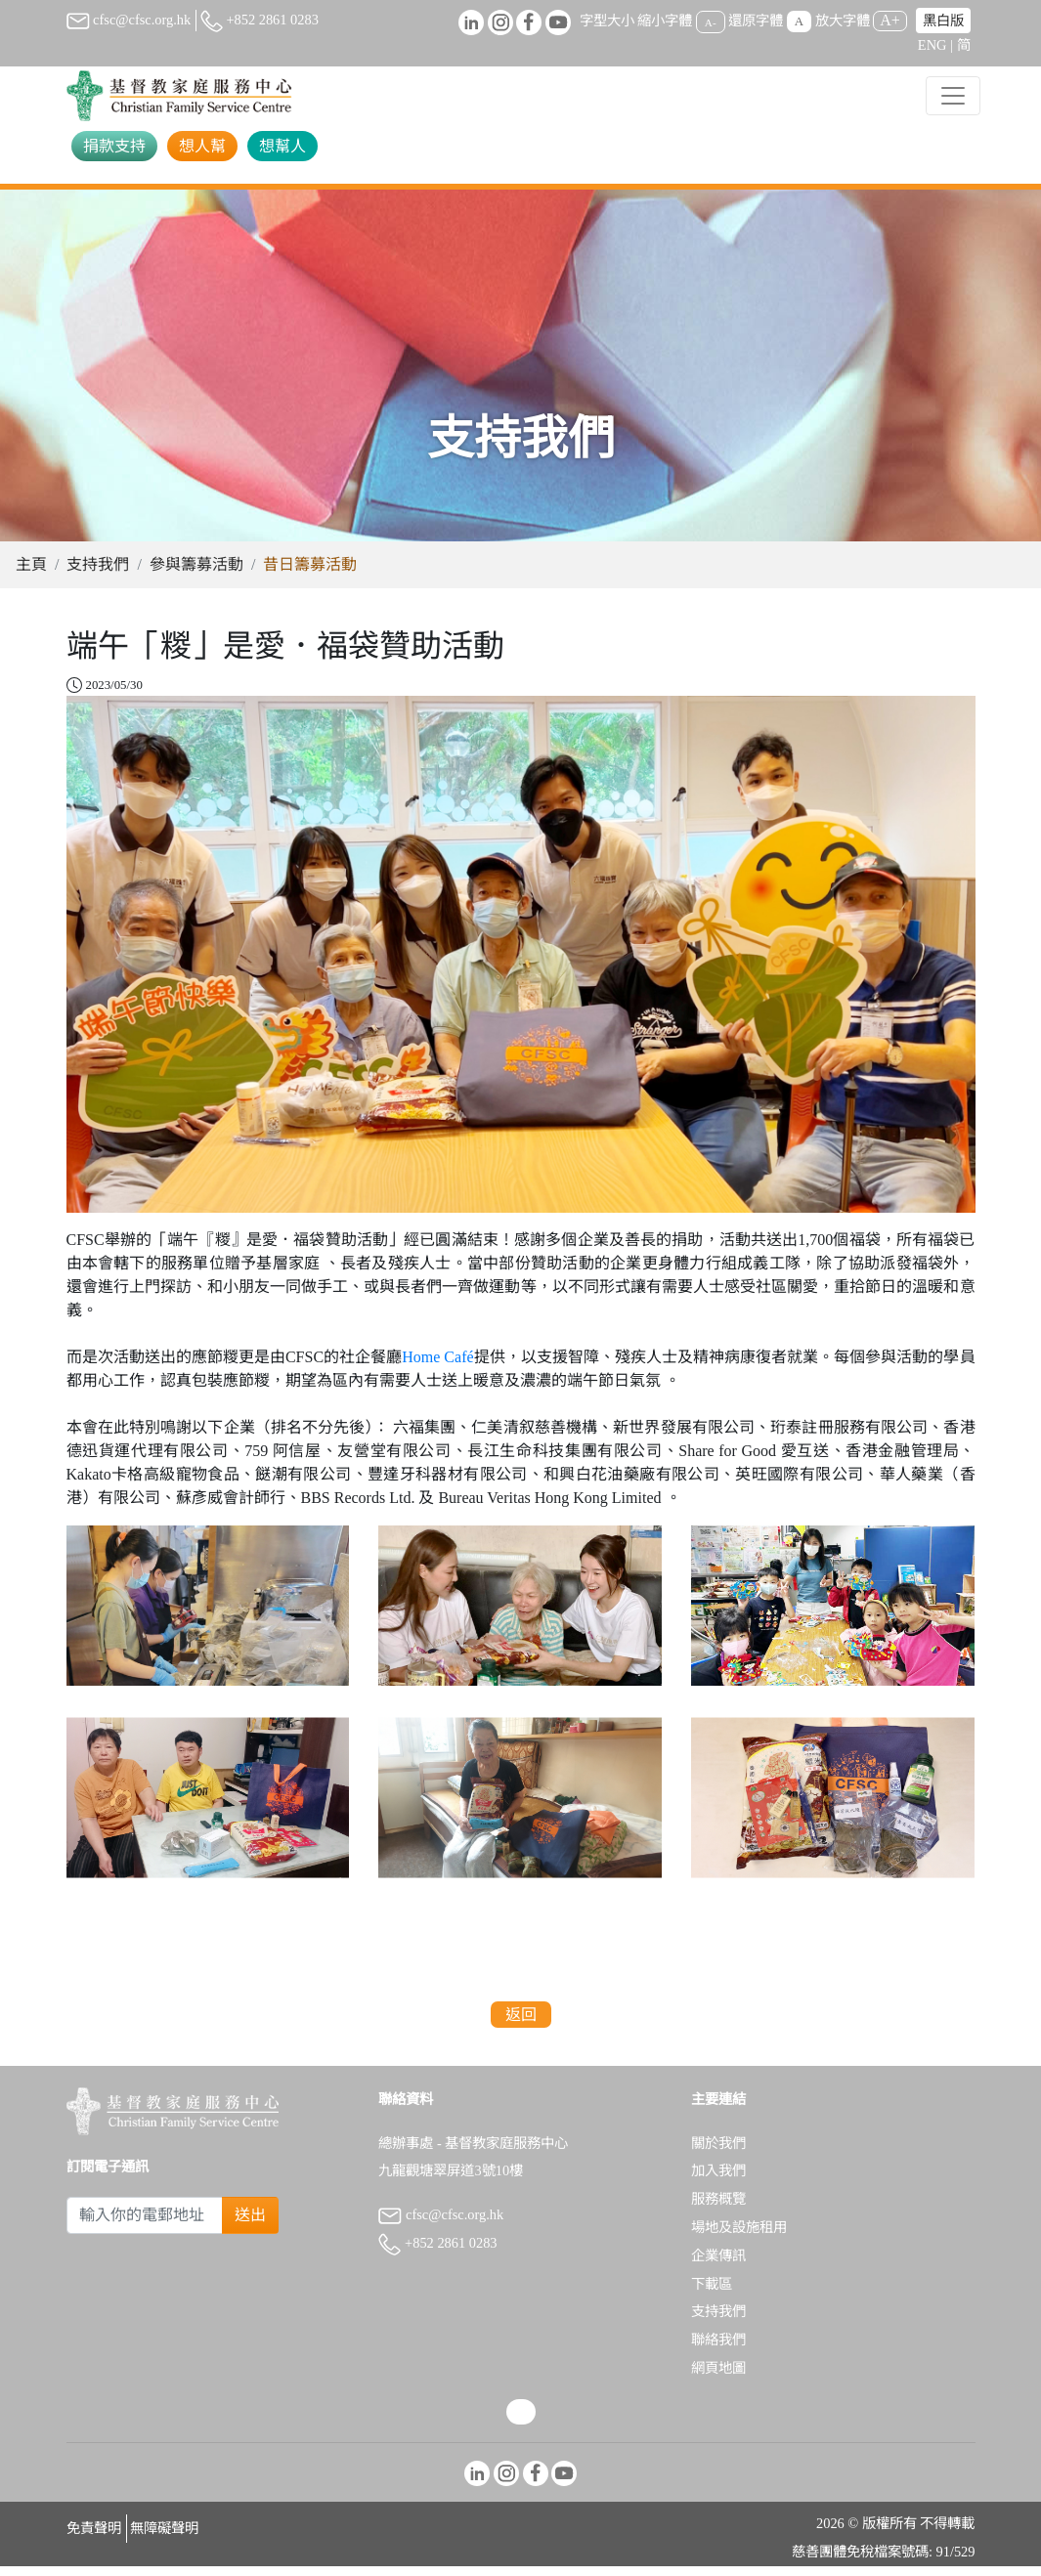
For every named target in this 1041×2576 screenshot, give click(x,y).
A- (710, 21)
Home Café (437, 1366)
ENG (932, 45)
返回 (521, 2024)
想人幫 (202, 146)
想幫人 (282, 146)
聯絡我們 (718, 2349)
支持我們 (97, 574)
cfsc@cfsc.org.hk (129, 19)
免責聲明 (93, 2538)
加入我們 (718, 2180)
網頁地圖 (718, 2377)
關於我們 (718, 2153)
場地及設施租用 (739, 2237)
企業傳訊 (718, 2265)
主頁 (31, 574)
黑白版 (943, 20)
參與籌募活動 (196, 574)
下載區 (711, 2293)
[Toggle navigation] (953, 95)
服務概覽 (718, 2208)
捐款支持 (114, 146)
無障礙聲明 (164, 2538)
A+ (890, 20)
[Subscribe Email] (144, 2225)
